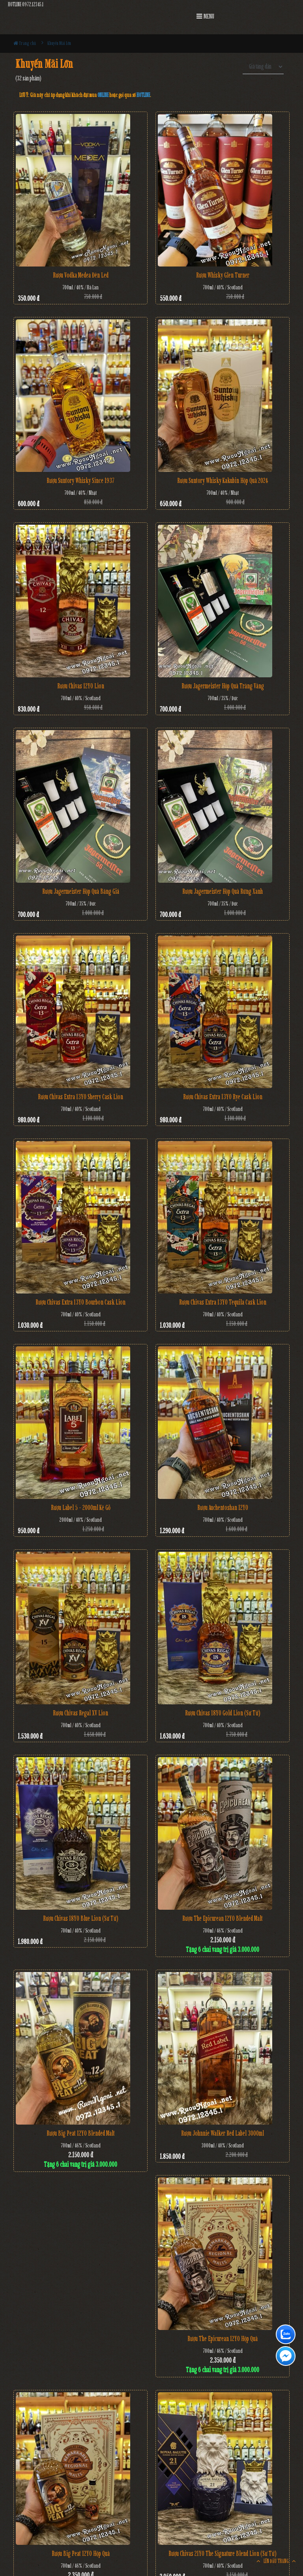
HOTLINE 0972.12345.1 (25, 4)
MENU (205, 16)
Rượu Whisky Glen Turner (222, 275)
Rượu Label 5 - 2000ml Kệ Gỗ (80, 1507)
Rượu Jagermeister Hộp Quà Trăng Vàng (222, 686)
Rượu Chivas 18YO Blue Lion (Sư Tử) (80, 1918)
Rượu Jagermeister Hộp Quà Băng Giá (80, 891)
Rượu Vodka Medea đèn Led (80, 275)
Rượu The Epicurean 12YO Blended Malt (222, 1918)
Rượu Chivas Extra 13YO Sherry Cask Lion (80, 1096)
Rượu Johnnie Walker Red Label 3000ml (222, 2133)
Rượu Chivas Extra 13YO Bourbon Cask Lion (80, 1302)
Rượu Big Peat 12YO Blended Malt (81, 2133)
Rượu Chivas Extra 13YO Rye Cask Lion (222, 1096)
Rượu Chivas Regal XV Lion (80, 1713)
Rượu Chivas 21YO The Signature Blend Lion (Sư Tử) (222, 2553)
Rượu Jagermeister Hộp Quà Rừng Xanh (222, 891)
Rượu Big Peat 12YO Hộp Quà (81, 2553)
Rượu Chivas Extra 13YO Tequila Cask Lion (222, 1302)
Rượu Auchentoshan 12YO (222, 1507)
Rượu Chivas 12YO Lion (80, 686)
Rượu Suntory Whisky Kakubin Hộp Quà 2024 (222, 480)
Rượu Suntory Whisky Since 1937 (80, 480)
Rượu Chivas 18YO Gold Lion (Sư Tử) (222, 1713)
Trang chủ (24, 43)
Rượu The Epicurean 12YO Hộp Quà (222, 2338)
